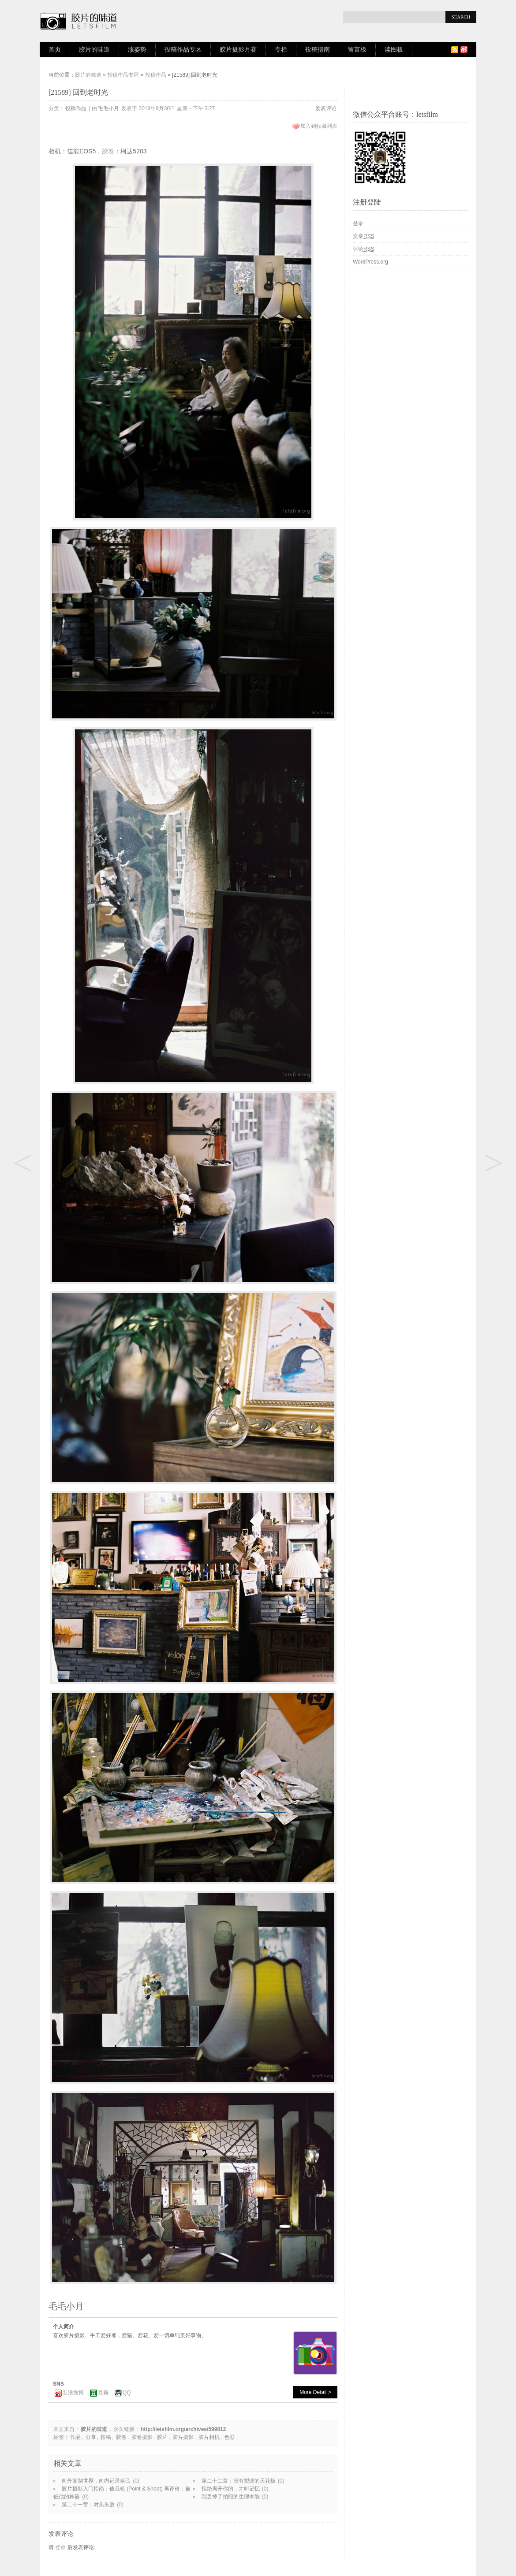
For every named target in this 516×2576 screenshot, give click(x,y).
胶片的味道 (94, 49)
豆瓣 (103, 2393)
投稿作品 (155, 75)
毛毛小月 (108, 108)
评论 (363, 249)
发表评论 (326, 108)
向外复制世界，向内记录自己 (96, 2481)
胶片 (162, 2437)
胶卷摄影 (142, 2437)
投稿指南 (317, 49)
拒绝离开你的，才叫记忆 (231, 2489)
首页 (55, 49)
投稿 (106, 2437)
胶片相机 (209, 2437)
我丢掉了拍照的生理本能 (231, 2497)
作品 (75, 2437)
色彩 (229, 2437)
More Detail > (315, 2392)
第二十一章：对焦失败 (88, 2505)
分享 (91, 2437)
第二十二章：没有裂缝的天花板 (239, 2481)
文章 (363, 236)
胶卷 (108, 151)
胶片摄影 (183, 2437)
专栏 (281, 49)
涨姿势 (137, 49)
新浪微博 (73, 2393)
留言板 (357, 49)
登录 (60, 2547)
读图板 (394, 49)
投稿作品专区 (183, 49)
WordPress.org (370, 262)
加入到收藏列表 (318, 126)
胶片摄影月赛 (238, 49)
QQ (127, 2393)
